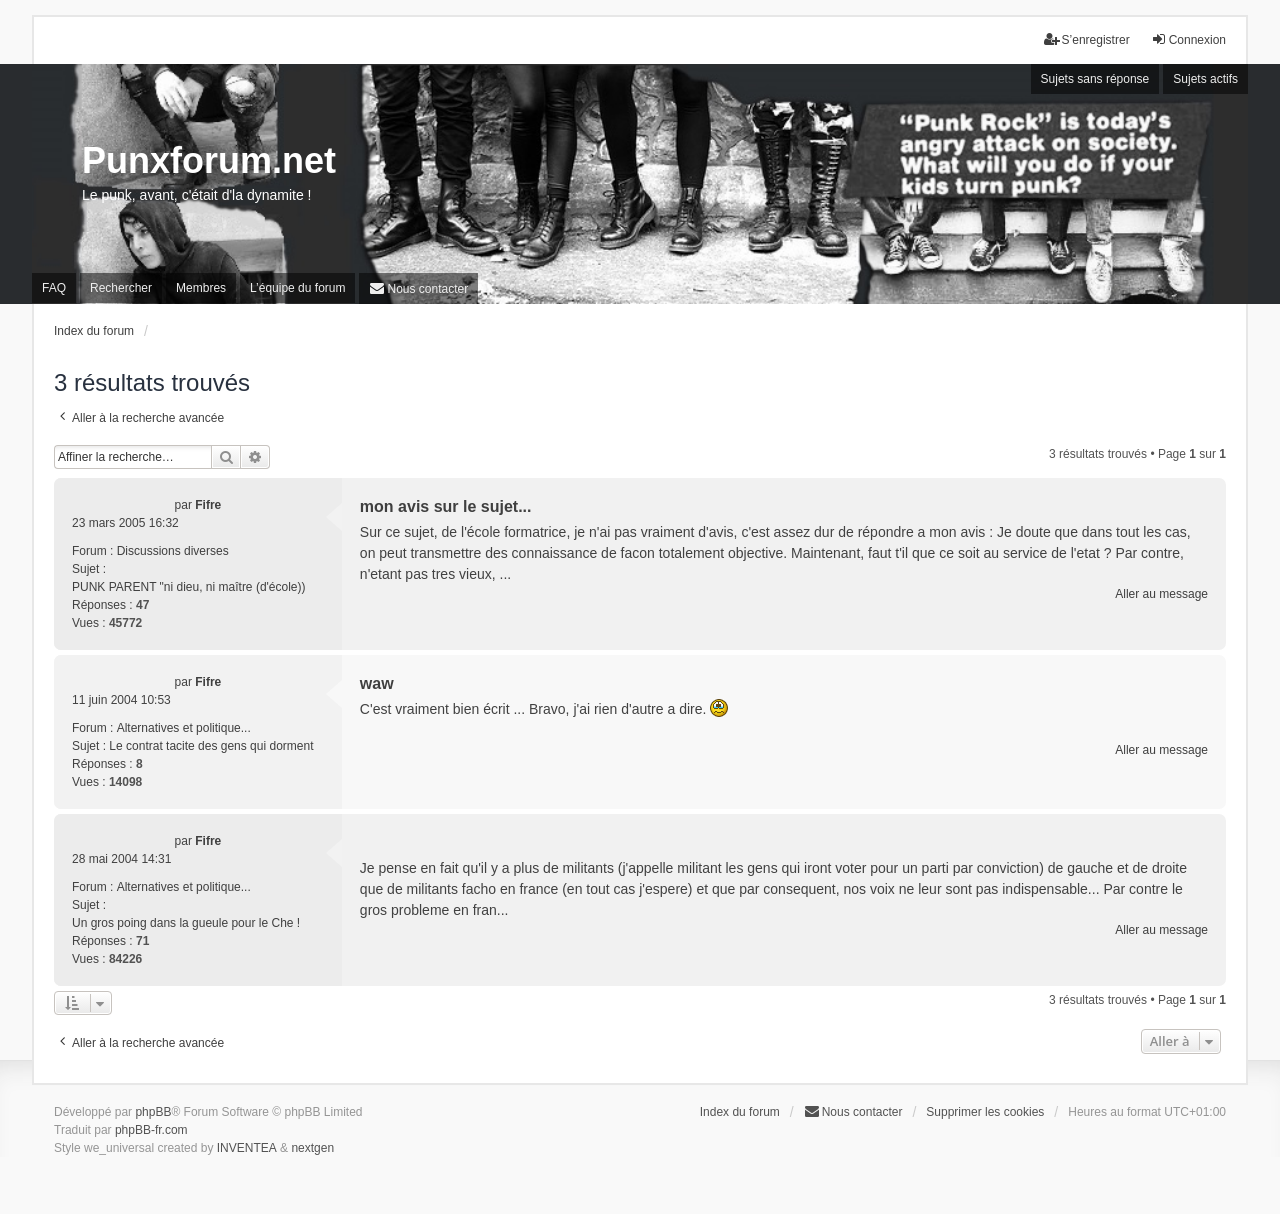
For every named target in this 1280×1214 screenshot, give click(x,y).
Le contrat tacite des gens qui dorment (211, 746)
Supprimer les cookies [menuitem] (985, 1112)
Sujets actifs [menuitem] (1205, 79)
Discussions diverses (173, 551)
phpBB (153, 1112)
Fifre (208, 505)
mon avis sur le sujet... (446, 506)
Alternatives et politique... (184, 728)
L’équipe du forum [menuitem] (297, 288)
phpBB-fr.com (151, 1130)
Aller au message (1161, 594)
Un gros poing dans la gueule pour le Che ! (186, 923)
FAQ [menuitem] (54, 288)
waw (377, 683)
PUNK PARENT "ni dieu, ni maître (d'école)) (189, 587)
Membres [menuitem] (201, 288)
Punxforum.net (209, 160)
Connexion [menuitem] (1188, 39)
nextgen (312, 1148)
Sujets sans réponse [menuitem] (1095, 79)
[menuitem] (418, 288)
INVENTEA (247, 1148)
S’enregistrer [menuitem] (1087, 39)
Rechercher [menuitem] (121, 288)
